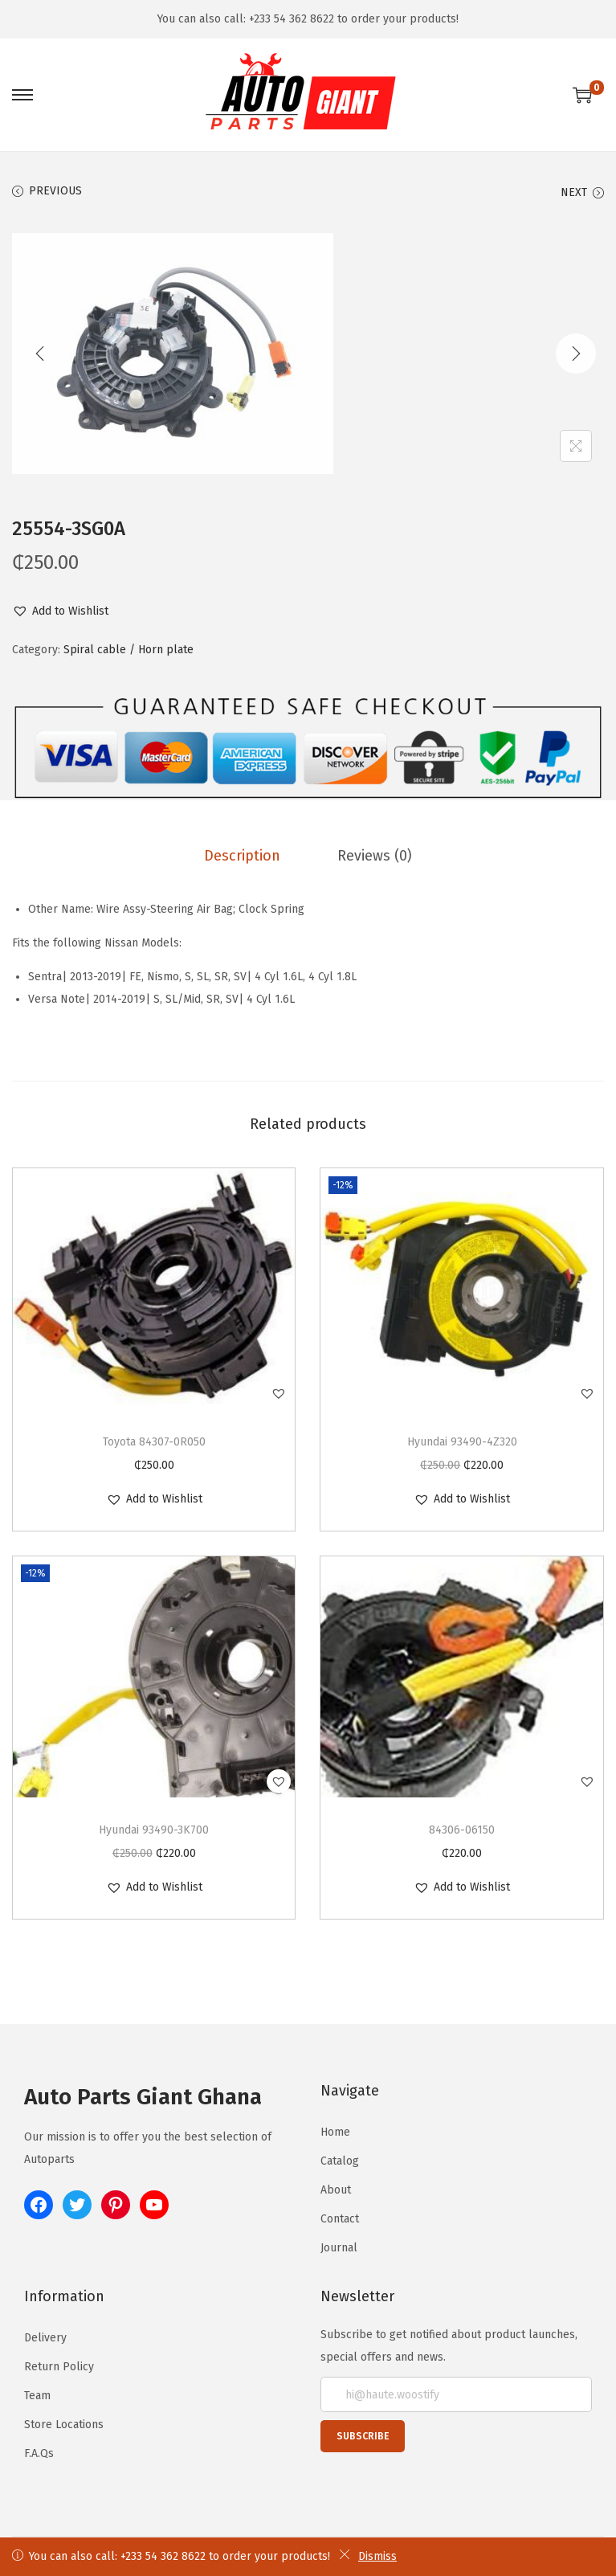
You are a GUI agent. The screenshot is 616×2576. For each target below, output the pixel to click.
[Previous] (40, 353)
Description (245, 855)
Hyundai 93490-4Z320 (462, 1441)
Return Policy (59, 2366)
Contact (339, 2218)
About (335, 2189)
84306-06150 (462, 1829)
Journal (338, 2247)
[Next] (576, 353)
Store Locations (64, 2424)
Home (335, 2131)
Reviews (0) (372, 855)
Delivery (45, 2337)
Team (37, 2395)
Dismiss (368, 2556)
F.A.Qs (39, 2452)
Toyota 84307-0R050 (154, 1441)
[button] (60, 611)
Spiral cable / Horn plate (128, 649)
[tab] (245, 855)
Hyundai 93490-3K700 (154, 1829)
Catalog (339, 2160)
